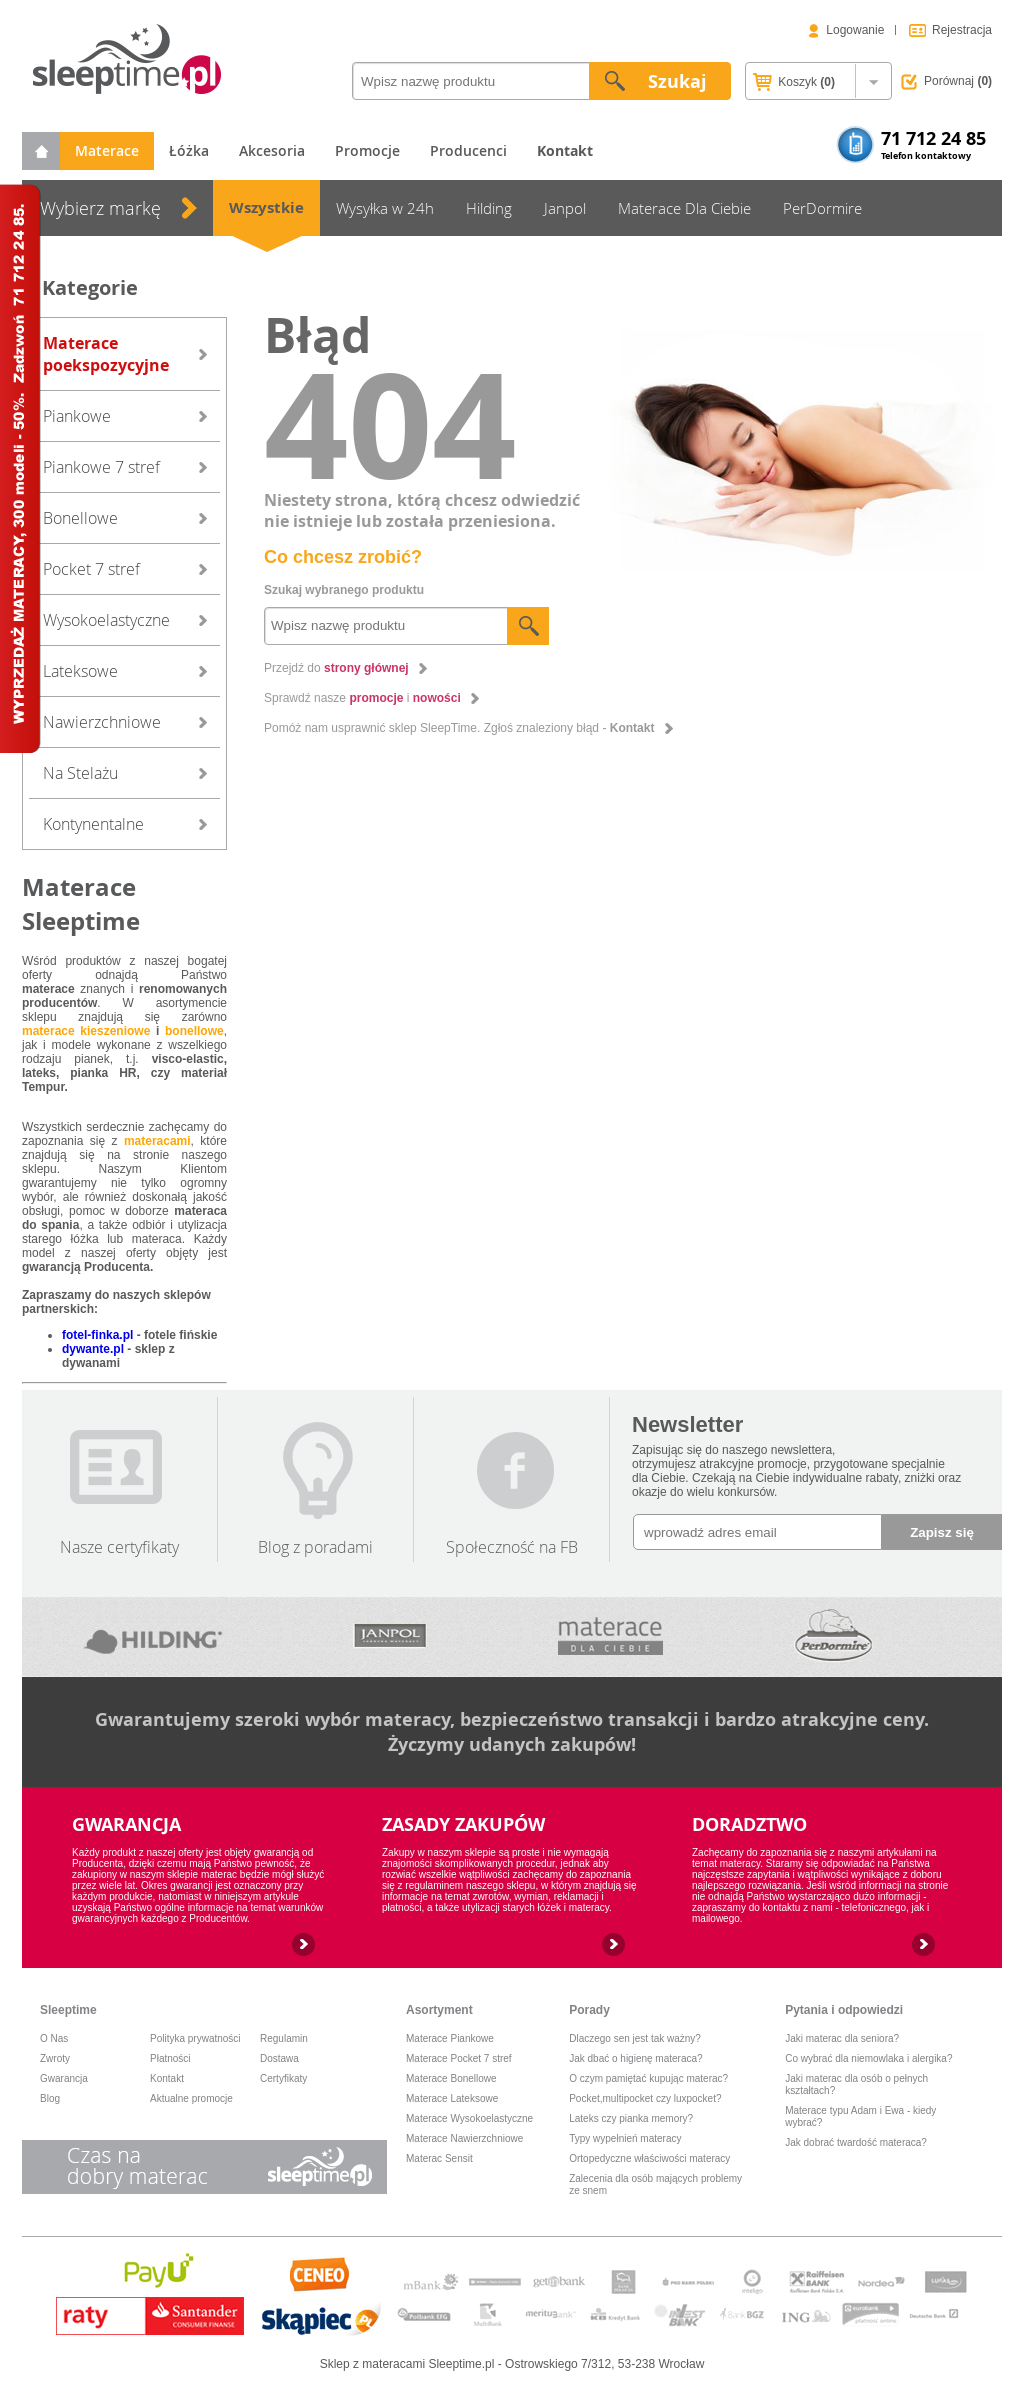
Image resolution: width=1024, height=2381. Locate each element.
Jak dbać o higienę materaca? (635, 2058)
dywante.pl (93, 1349)
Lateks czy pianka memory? (631, 2118)
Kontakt (632, 728)
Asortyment (439, 2010)
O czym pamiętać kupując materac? (648, 2078)
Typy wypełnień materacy (625, 2138)
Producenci (468, 150)
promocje (376, 698)
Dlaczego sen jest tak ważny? (635, 2038)
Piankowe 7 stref (101, 467)
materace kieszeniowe (86, 1031)
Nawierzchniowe (102, 722)
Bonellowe (80, 518)
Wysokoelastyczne (106, 620)
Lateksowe (80, 671)
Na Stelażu (80, 773)
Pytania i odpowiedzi (844, 2010)
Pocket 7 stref (91, 569)
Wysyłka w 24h (385, 208)
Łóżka (189, 150)
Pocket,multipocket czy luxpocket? (645, 2098)
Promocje (367, 150)
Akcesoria (272, 150)
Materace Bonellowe (451, 2078)
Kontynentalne (93, 824)
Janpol (565, 208)
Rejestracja (962, 30)
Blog (50, 2098)
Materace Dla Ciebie (684, 208)
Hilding (489, 208)
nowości (437, 698)
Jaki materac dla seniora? (842, 2038)
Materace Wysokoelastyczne (469, 2118)
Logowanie (855, 30)
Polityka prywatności (195, 2038)
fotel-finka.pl (97, 1335)
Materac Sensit (439, 2158)
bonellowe (194, 1031)
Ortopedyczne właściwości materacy (649, 2158)
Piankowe (77, 416)
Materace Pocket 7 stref (459, 2058)
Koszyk (793, 83)
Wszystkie (266, 207)
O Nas (54, 2038)
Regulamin (284, 2038)
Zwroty (55, 2058)
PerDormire (822, 208)
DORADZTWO (749, 1824)
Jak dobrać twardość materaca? (856, 2142)
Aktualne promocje (191, 2098)
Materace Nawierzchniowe (464, 2138)
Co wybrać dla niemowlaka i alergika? (868, 2058)
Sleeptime (68, 2010)
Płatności (170, 2058)
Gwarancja (64, 2078)
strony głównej (366, 668)
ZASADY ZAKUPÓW (463, 1824)
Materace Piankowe (450, 2038)
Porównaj (958, 81)
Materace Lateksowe (452, 2098)
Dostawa (279, 2058)
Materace (107, 150)
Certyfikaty (283, 2078)
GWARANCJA (126, 1824)
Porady (589, 2010)
